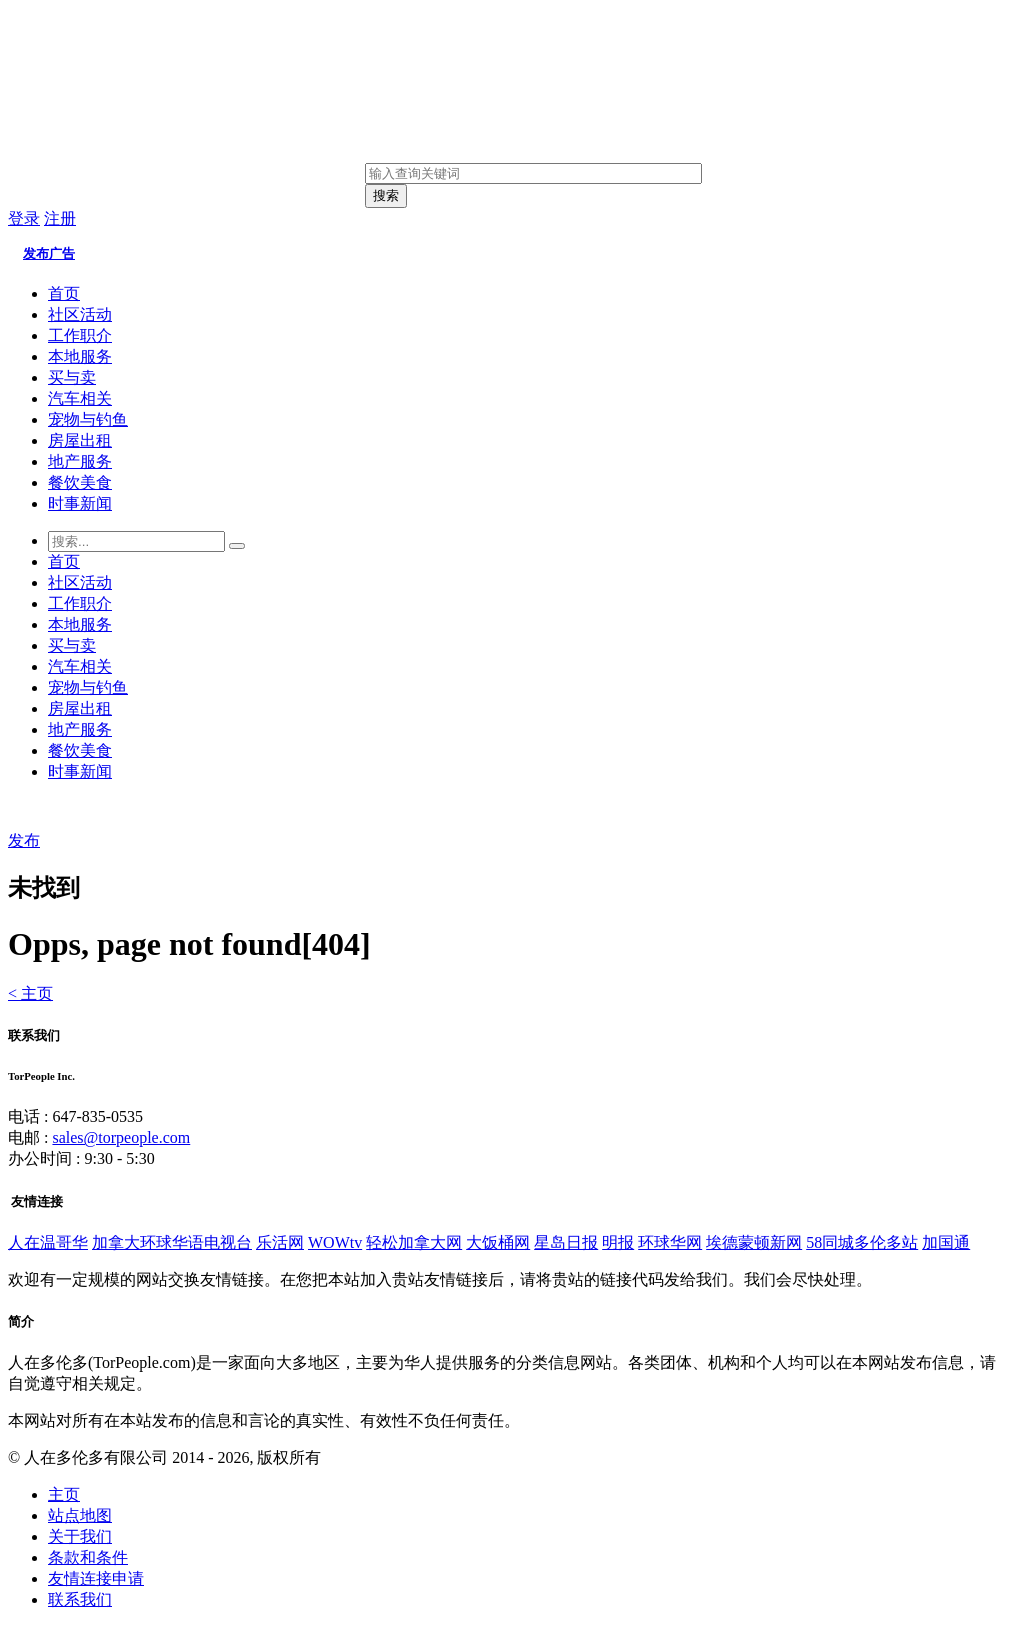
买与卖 (72, 377)
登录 (24, 218)
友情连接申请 (96, 1578)
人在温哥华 (48, 1242)
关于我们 (80, 1536)
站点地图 (80, 1515)
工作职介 (80, 335)
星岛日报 (566, 1242)
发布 (24, 840)
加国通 (946, 1242)
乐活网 (280, 1242)
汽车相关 (80, 398)
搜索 (386, 195)
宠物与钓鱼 (88, 419)
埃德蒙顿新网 (754, 1242)
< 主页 (30, 993)
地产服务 (80, 461)
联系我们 (80, 1599)
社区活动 (80, 314)
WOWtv (335, 1242)
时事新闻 (80, 503)
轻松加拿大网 (414, 1242)
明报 (618, 1242)
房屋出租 (80, 440)
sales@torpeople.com (121, 1137)
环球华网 (670, 1242)
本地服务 (80, 356)
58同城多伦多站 (862, 1242)
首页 (64, 293)
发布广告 (49, 253)
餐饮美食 (80, 482)
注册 (60, 218)
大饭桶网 (498, 1242)
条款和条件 (88, 1557)
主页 (64, 1494)
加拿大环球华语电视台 (172, 1242)
